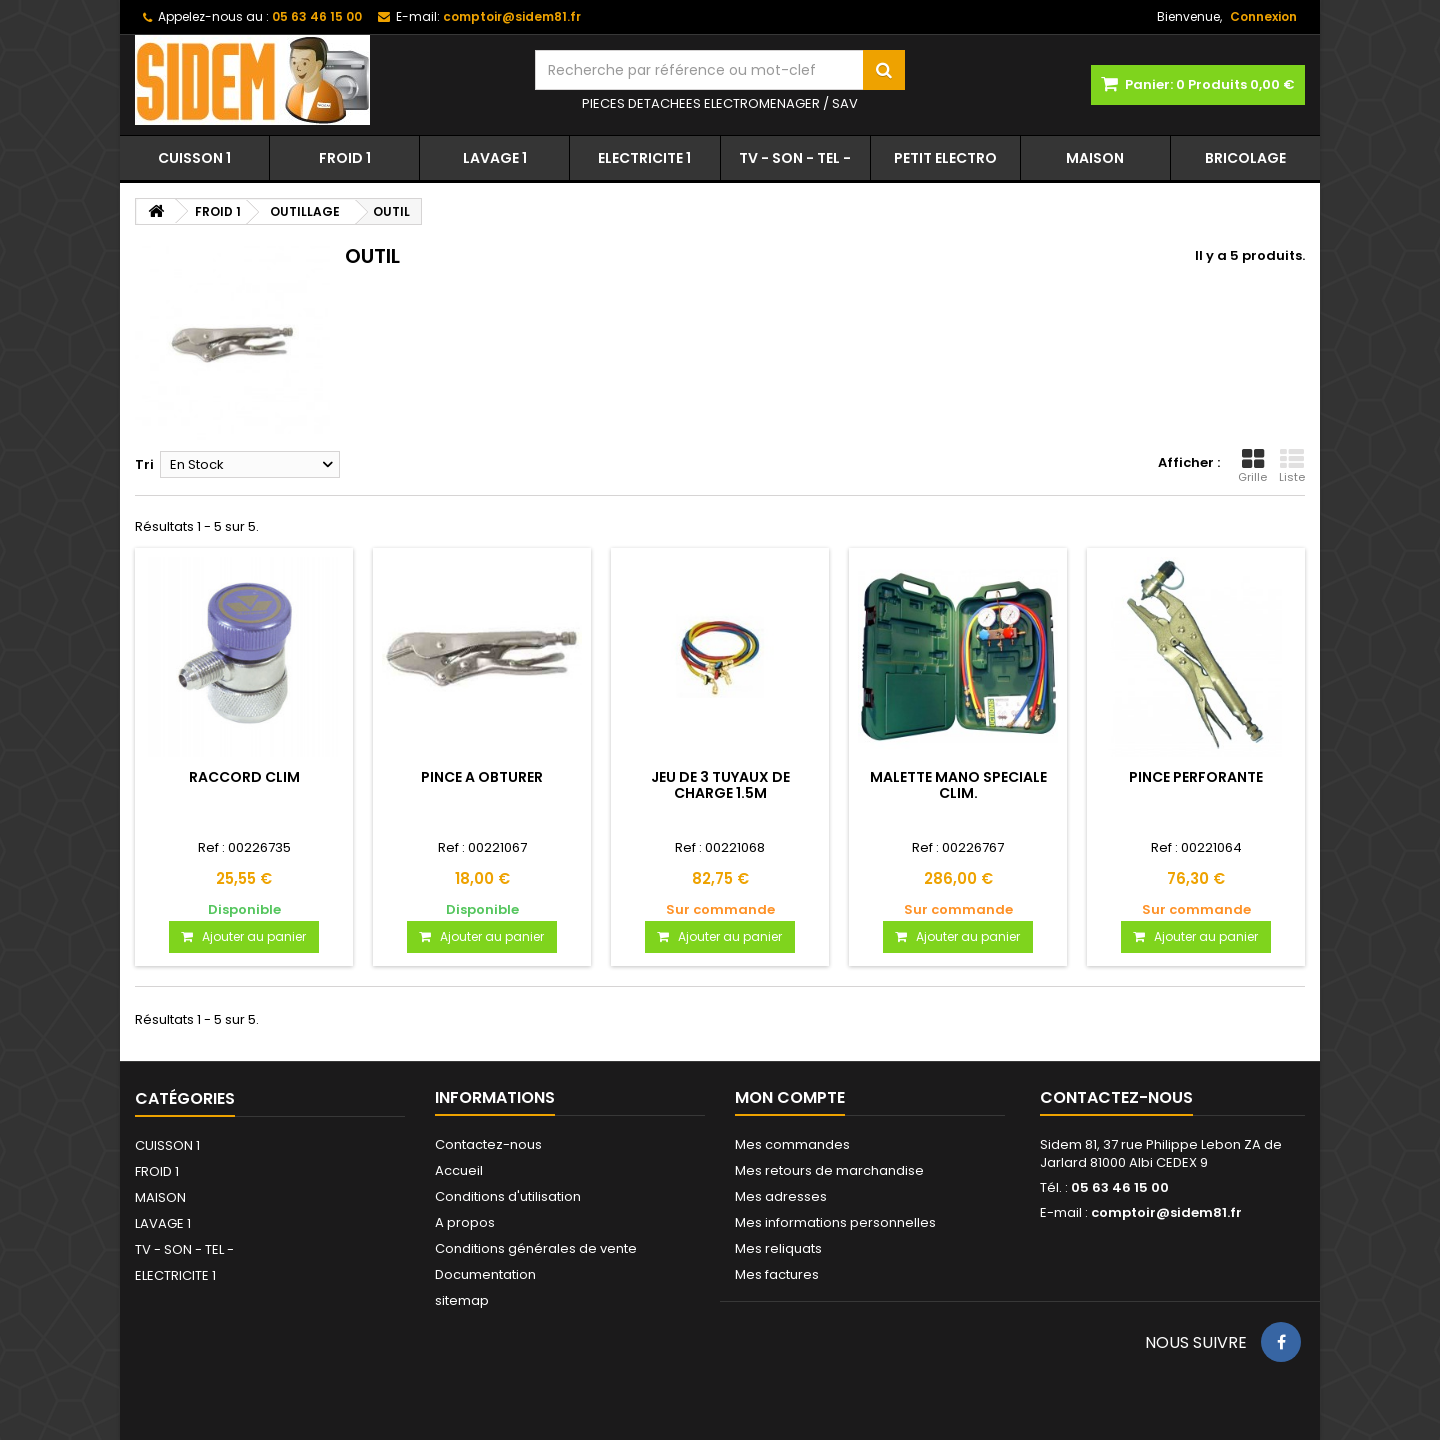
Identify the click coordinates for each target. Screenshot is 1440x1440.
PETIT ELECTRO (945, 158)
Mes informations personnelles (835, 1222)
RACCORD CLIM (244, 777)
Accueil (459, 1170)
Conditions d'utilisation (508, 1196)
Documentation (485, 1274)
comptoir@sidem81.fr (1166, 1212)
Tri (144, 464)
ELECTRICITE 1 (644, 158)
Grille (1252, 466)
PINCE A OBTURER (482, 777)
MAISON (1095, 158)
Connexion (1263, 16)
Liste (1292, 466)
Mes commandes (792, 1144)
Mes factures (777, 1274)
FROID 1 (345, 158)
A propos (465, 1222)
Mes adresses (781, 1196)
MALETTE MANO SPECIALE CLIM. (958, 785)
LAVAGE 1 (495, 158)
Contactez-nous (488, 1144)
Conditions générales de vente (536, 1248)
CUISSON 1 (194, 158)
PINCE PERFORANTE (1196, 777)
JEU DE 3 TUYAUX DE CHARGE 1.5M (720, 785)
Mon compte (790, 1097)
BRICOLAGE (1245, 158)
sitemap (462, 1300)
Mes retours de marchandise (829, 1170)
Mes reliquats (778, 1248)
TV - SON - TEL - (795, 158)
